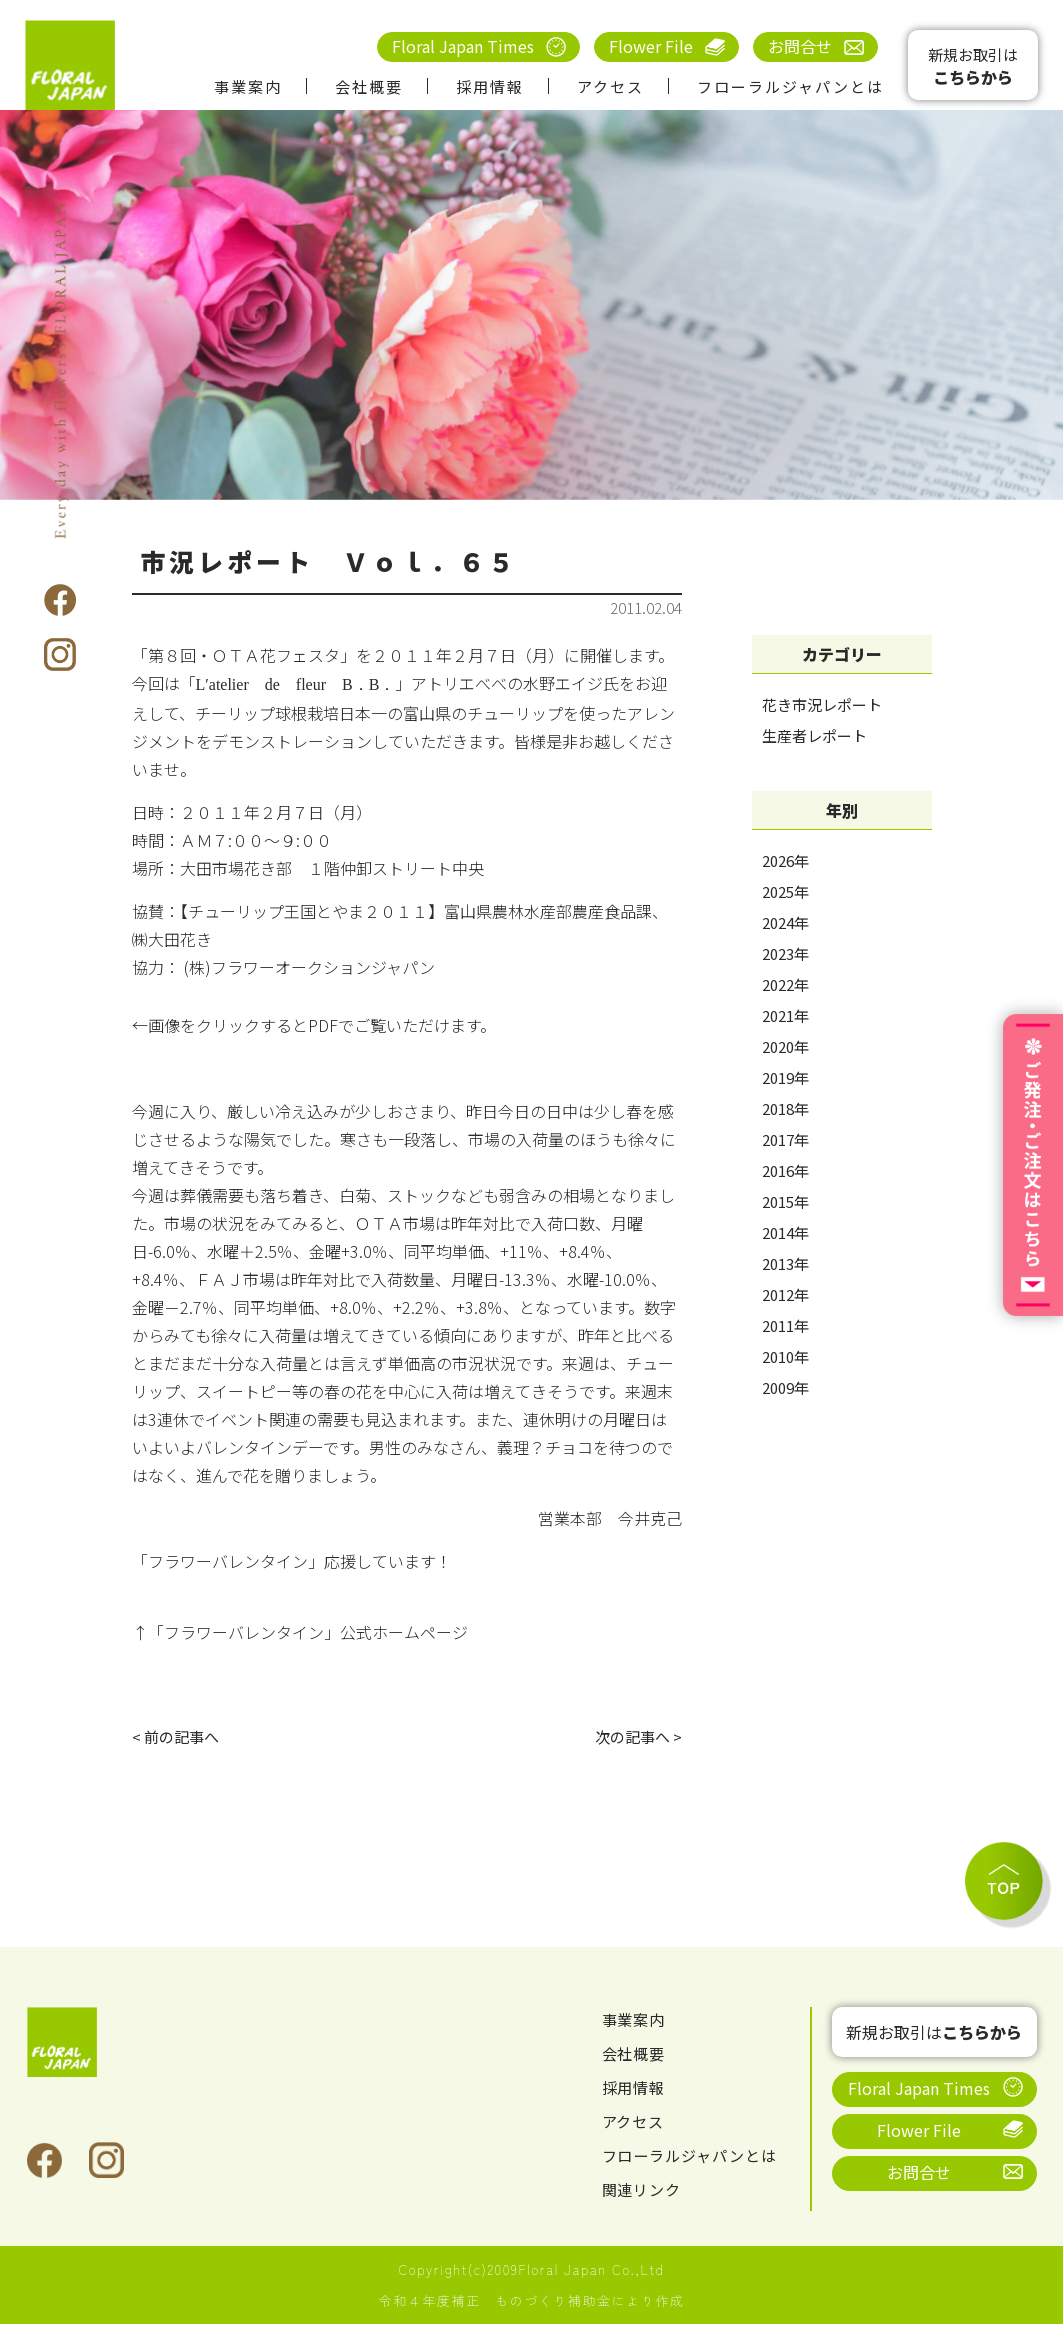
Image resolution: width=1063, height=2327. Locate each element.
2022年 (785, 984)
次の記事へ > (635, 1738)
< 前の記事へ (178, 1738)
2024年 (785, 922)
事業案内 (248, 86)
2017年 (785, 1139)
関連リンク (644, 2192)
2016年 (785, 1170)
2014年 (785, 1232)
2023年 (785, 953)
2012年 (785, 1294)
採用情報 (490, 86)
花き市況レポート (822, 704)
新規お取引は (973, 66)
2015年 (785, 1201)
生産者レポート (814, 735)
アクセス (610, 86)
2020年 (785, 1046)
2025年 (785, 891)
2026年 (785, 860)
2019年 (785, 1077)
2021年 (785, 1015)
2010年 (785, 1356)
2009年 (785, 1387)
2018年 (785, 1108)
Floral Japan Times (463, 46)
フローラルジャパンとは (790, 86)
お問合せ (800, 46)
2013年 (785, 1263)
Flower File (651, 46)
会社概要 (369, 86)
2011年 (785, 1325)
